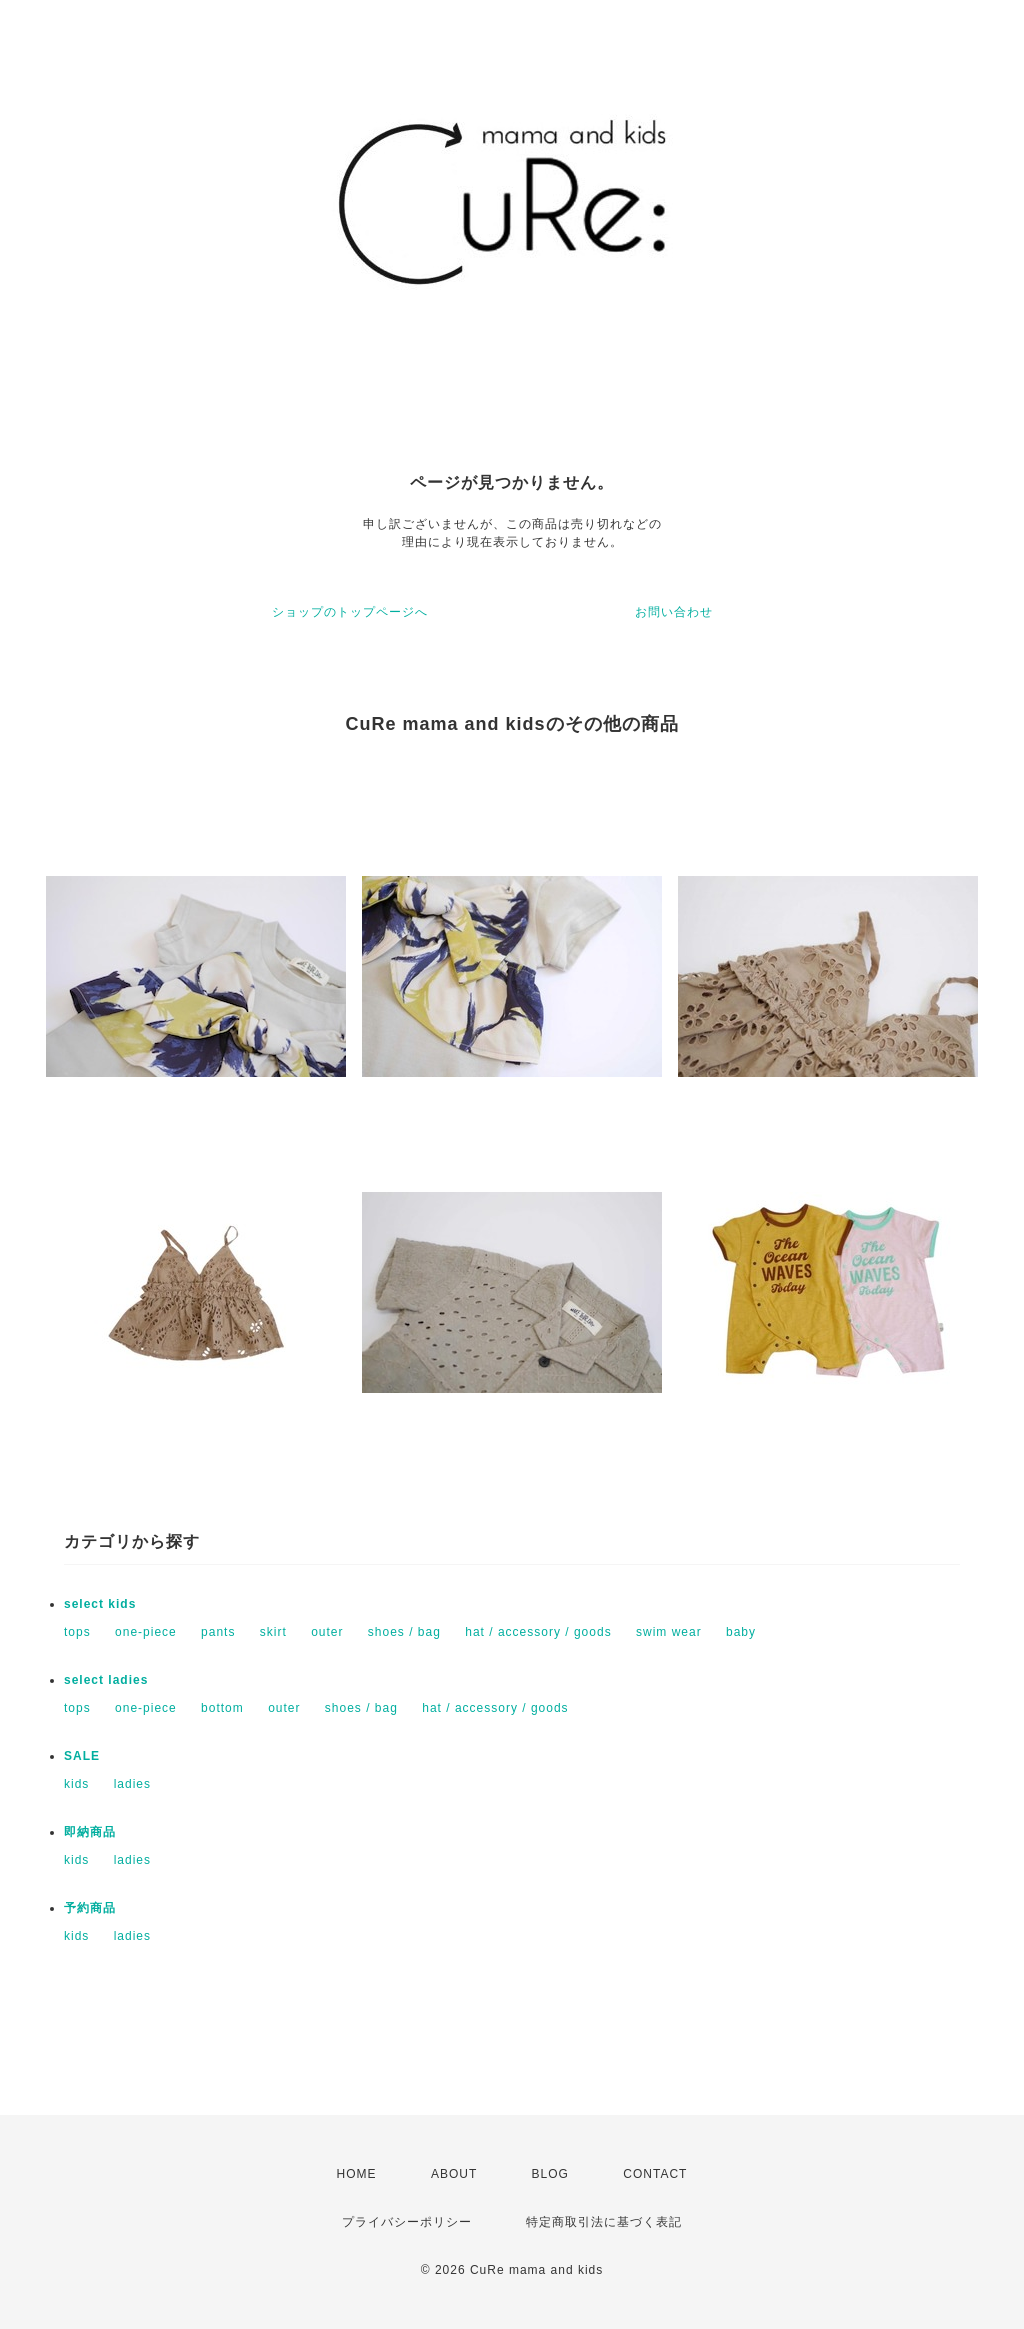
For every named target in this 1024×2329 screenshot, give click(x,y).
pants (218, 1632)
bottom (222, 1708)
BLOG (550, 2174)
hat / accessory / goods (538, 1632)
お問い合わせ (674, 612)
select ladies (106, 1680)
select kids (100, 1604)
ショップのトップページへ (350, 612)
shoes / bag (404, 1632)
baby (741, 1632)
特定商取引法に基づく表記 (604, 2222)
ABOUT (454, 2174)
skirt (273, 1632)
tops (77, 1632)
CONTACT (655, 2174)
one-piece (146, 1632)
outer (327, 1632)
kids (76, 1784)
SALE (82, 1756)
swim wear (669, 1632)
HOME (357, 2174)
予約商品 (90, 1908)
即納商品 (90, 1832)
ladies (132, 1784)
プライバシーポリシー (407, 2222)
